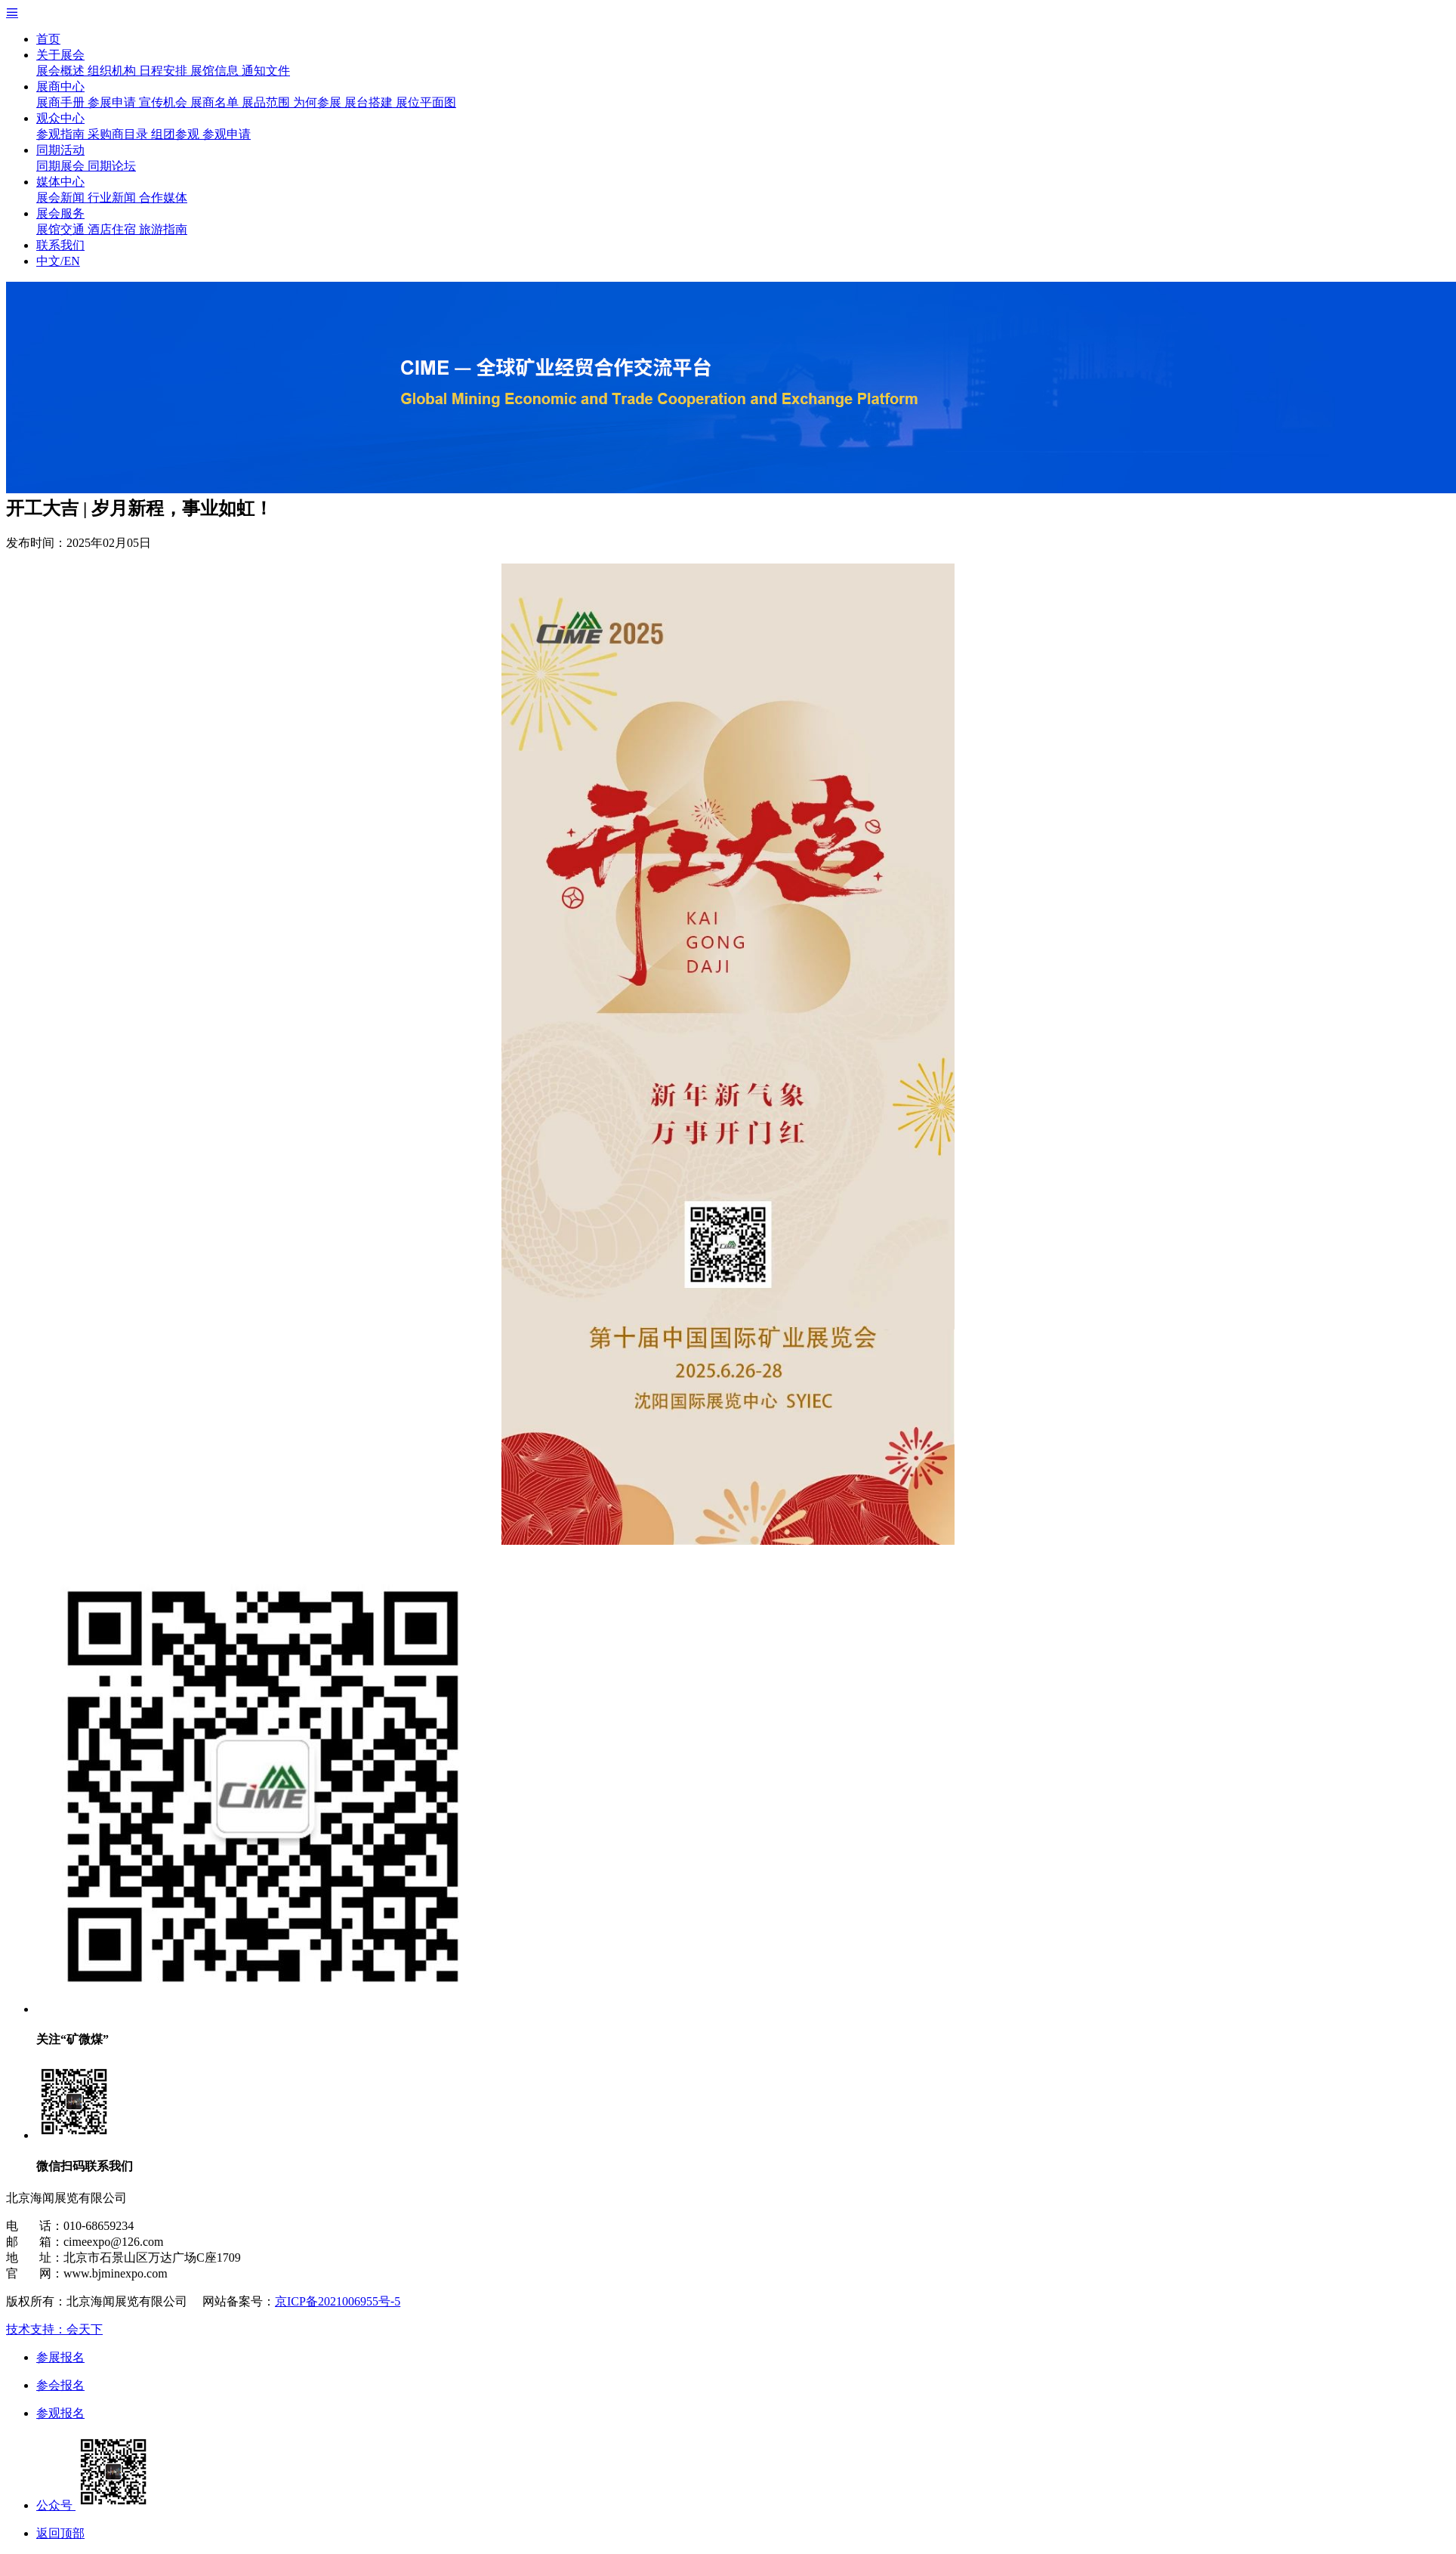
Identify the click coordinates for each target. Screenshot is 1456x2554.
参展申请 (113, 102)
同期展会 (62, 165)
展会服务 (60, 213)
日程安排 (164, 70)
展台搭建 (370, 102)
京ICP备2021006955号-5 (337, 2301)
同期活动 (60, 150)
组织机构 (113, 70)
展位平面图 (426, 102)
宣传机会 (164, 102)
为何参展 (318, 102)
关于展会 (60, 54)
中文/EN (58, 261)
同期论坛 (112, 165)
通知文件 (266, 70)
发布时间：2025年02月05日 (78, 542)
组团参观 (176, 134)
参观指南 (62, 134)
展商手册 (62, 102)
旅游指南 (163, 229)
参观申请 (226, 134)
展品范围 (267, 102)
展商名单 (216, 102)
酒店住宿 (113, 229)
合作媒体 (163, 197)
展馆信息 (216, 70)
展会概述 (62, 70)
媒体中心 (60, 181)
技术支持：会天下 (54, 2329)
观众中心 (60, 118)
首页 (48, 38)
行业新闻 (113, 197)
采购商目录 (119, 134)
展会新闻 (62, 197)
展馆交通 (62, 229)
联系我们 (60, 245)
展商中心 (60, 86)
